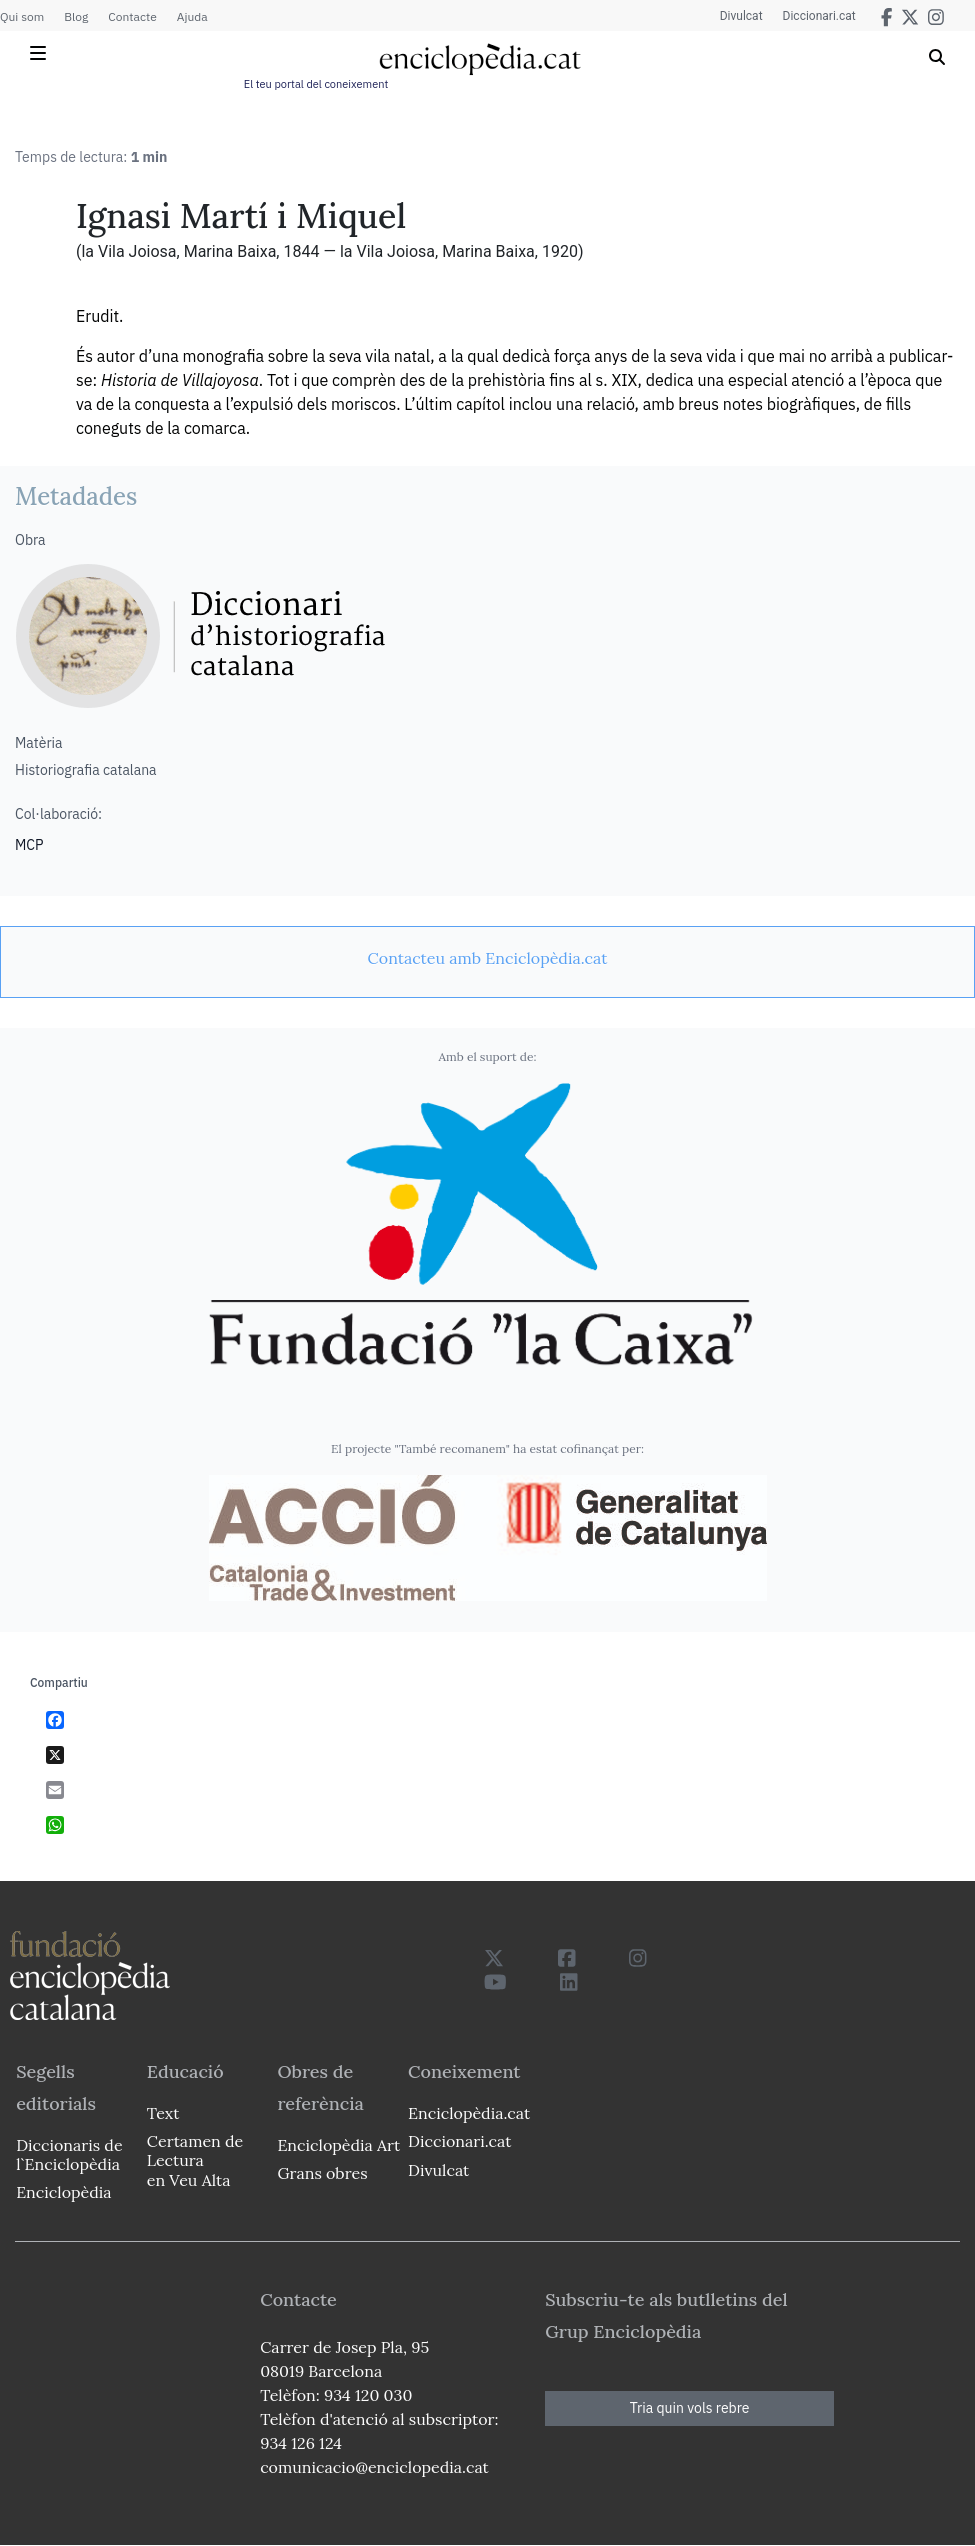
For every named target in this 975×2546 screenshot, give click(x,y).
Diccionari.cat (819, 16)
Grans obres (322, 2173)
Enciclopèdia (63, 2192)
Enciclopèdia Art (338, 2145)
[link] (487, 958)
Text (163, 2113)
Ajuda (192, 16)
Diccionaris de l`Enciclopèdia (69, 2154)
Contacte (132, 16)
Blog (76, 16)
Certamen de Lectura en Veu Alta (195, 2160)
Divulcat (741, 16)
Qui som (22, 16)
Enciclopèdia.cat (469, 2113)
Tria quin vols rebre (690, 2408)
